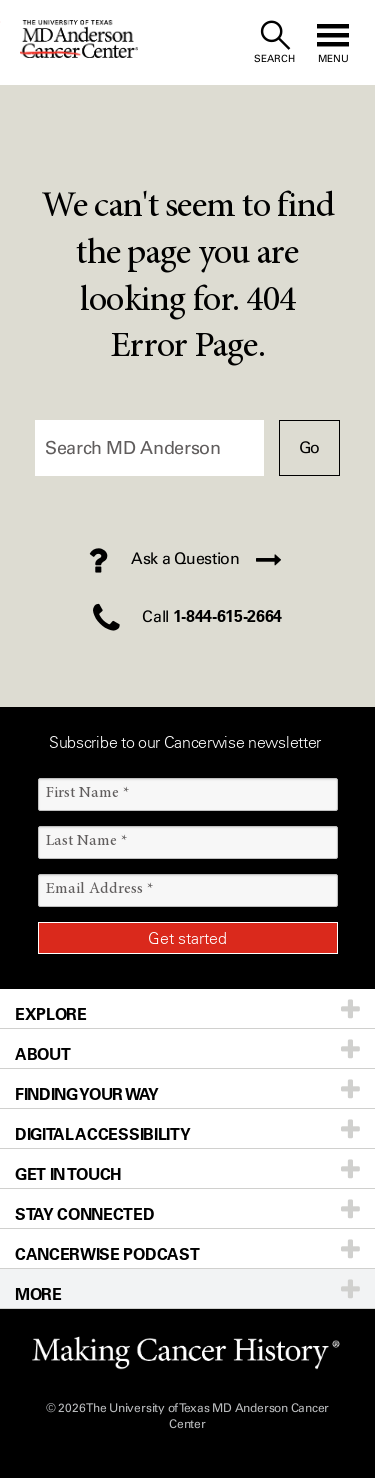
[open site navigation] (333, 42)
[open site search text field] (274, 42)
